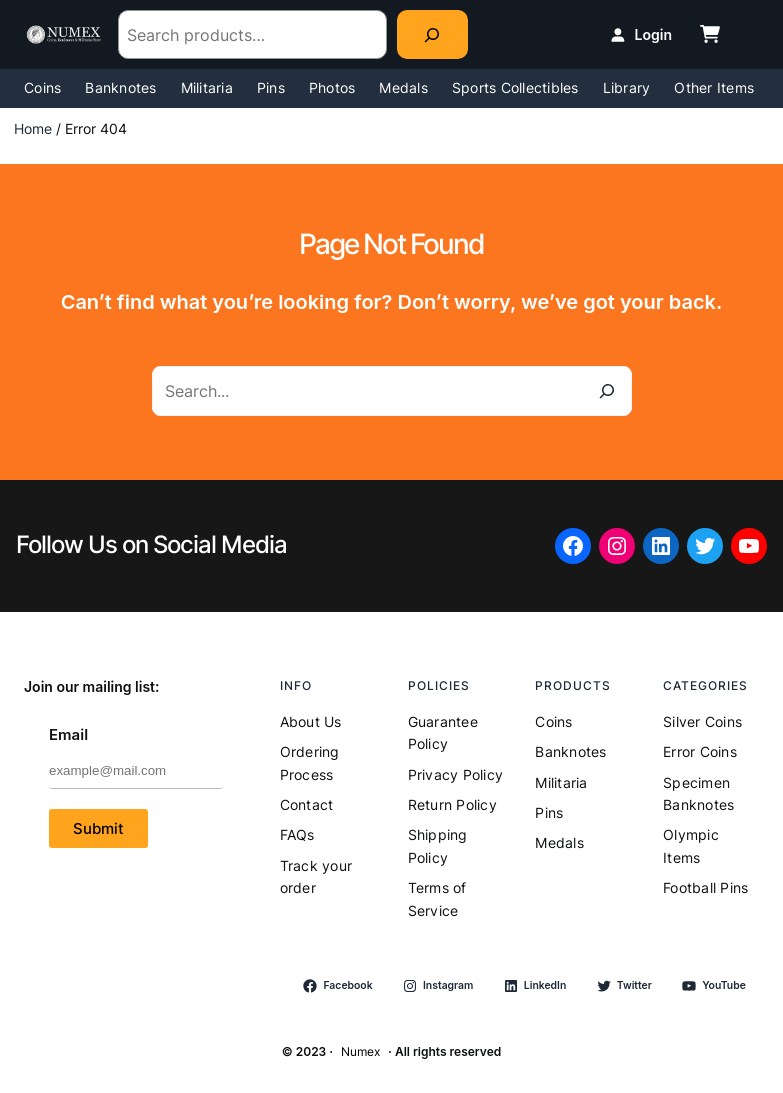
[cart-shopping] (710, 34)
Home (33, 128)
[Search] (432, 34)
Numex (360, 1051)
